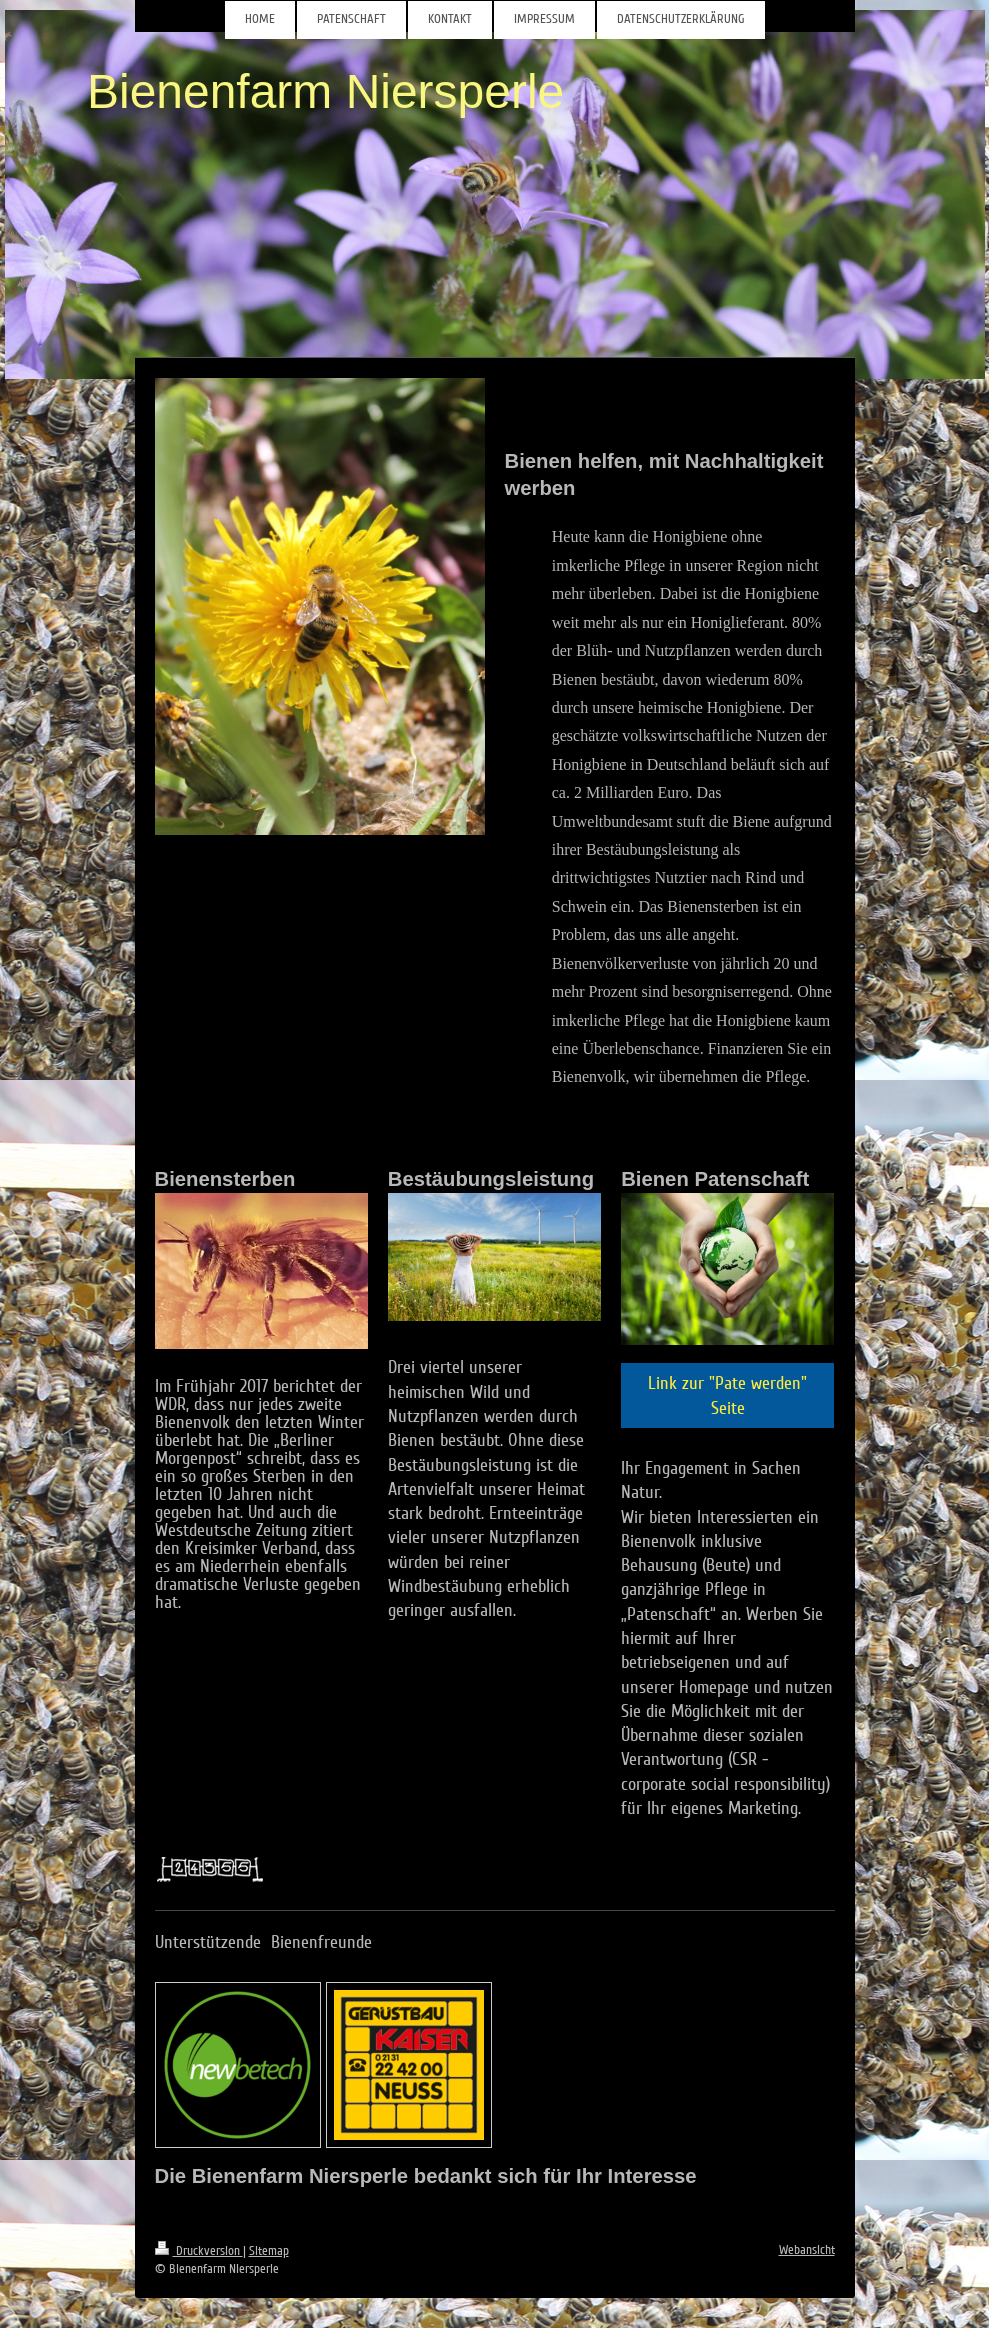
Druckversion (199, 2251)
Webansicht (807, 2250)
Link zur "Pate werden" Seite (727, 1395)
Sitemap (269, 2251)
